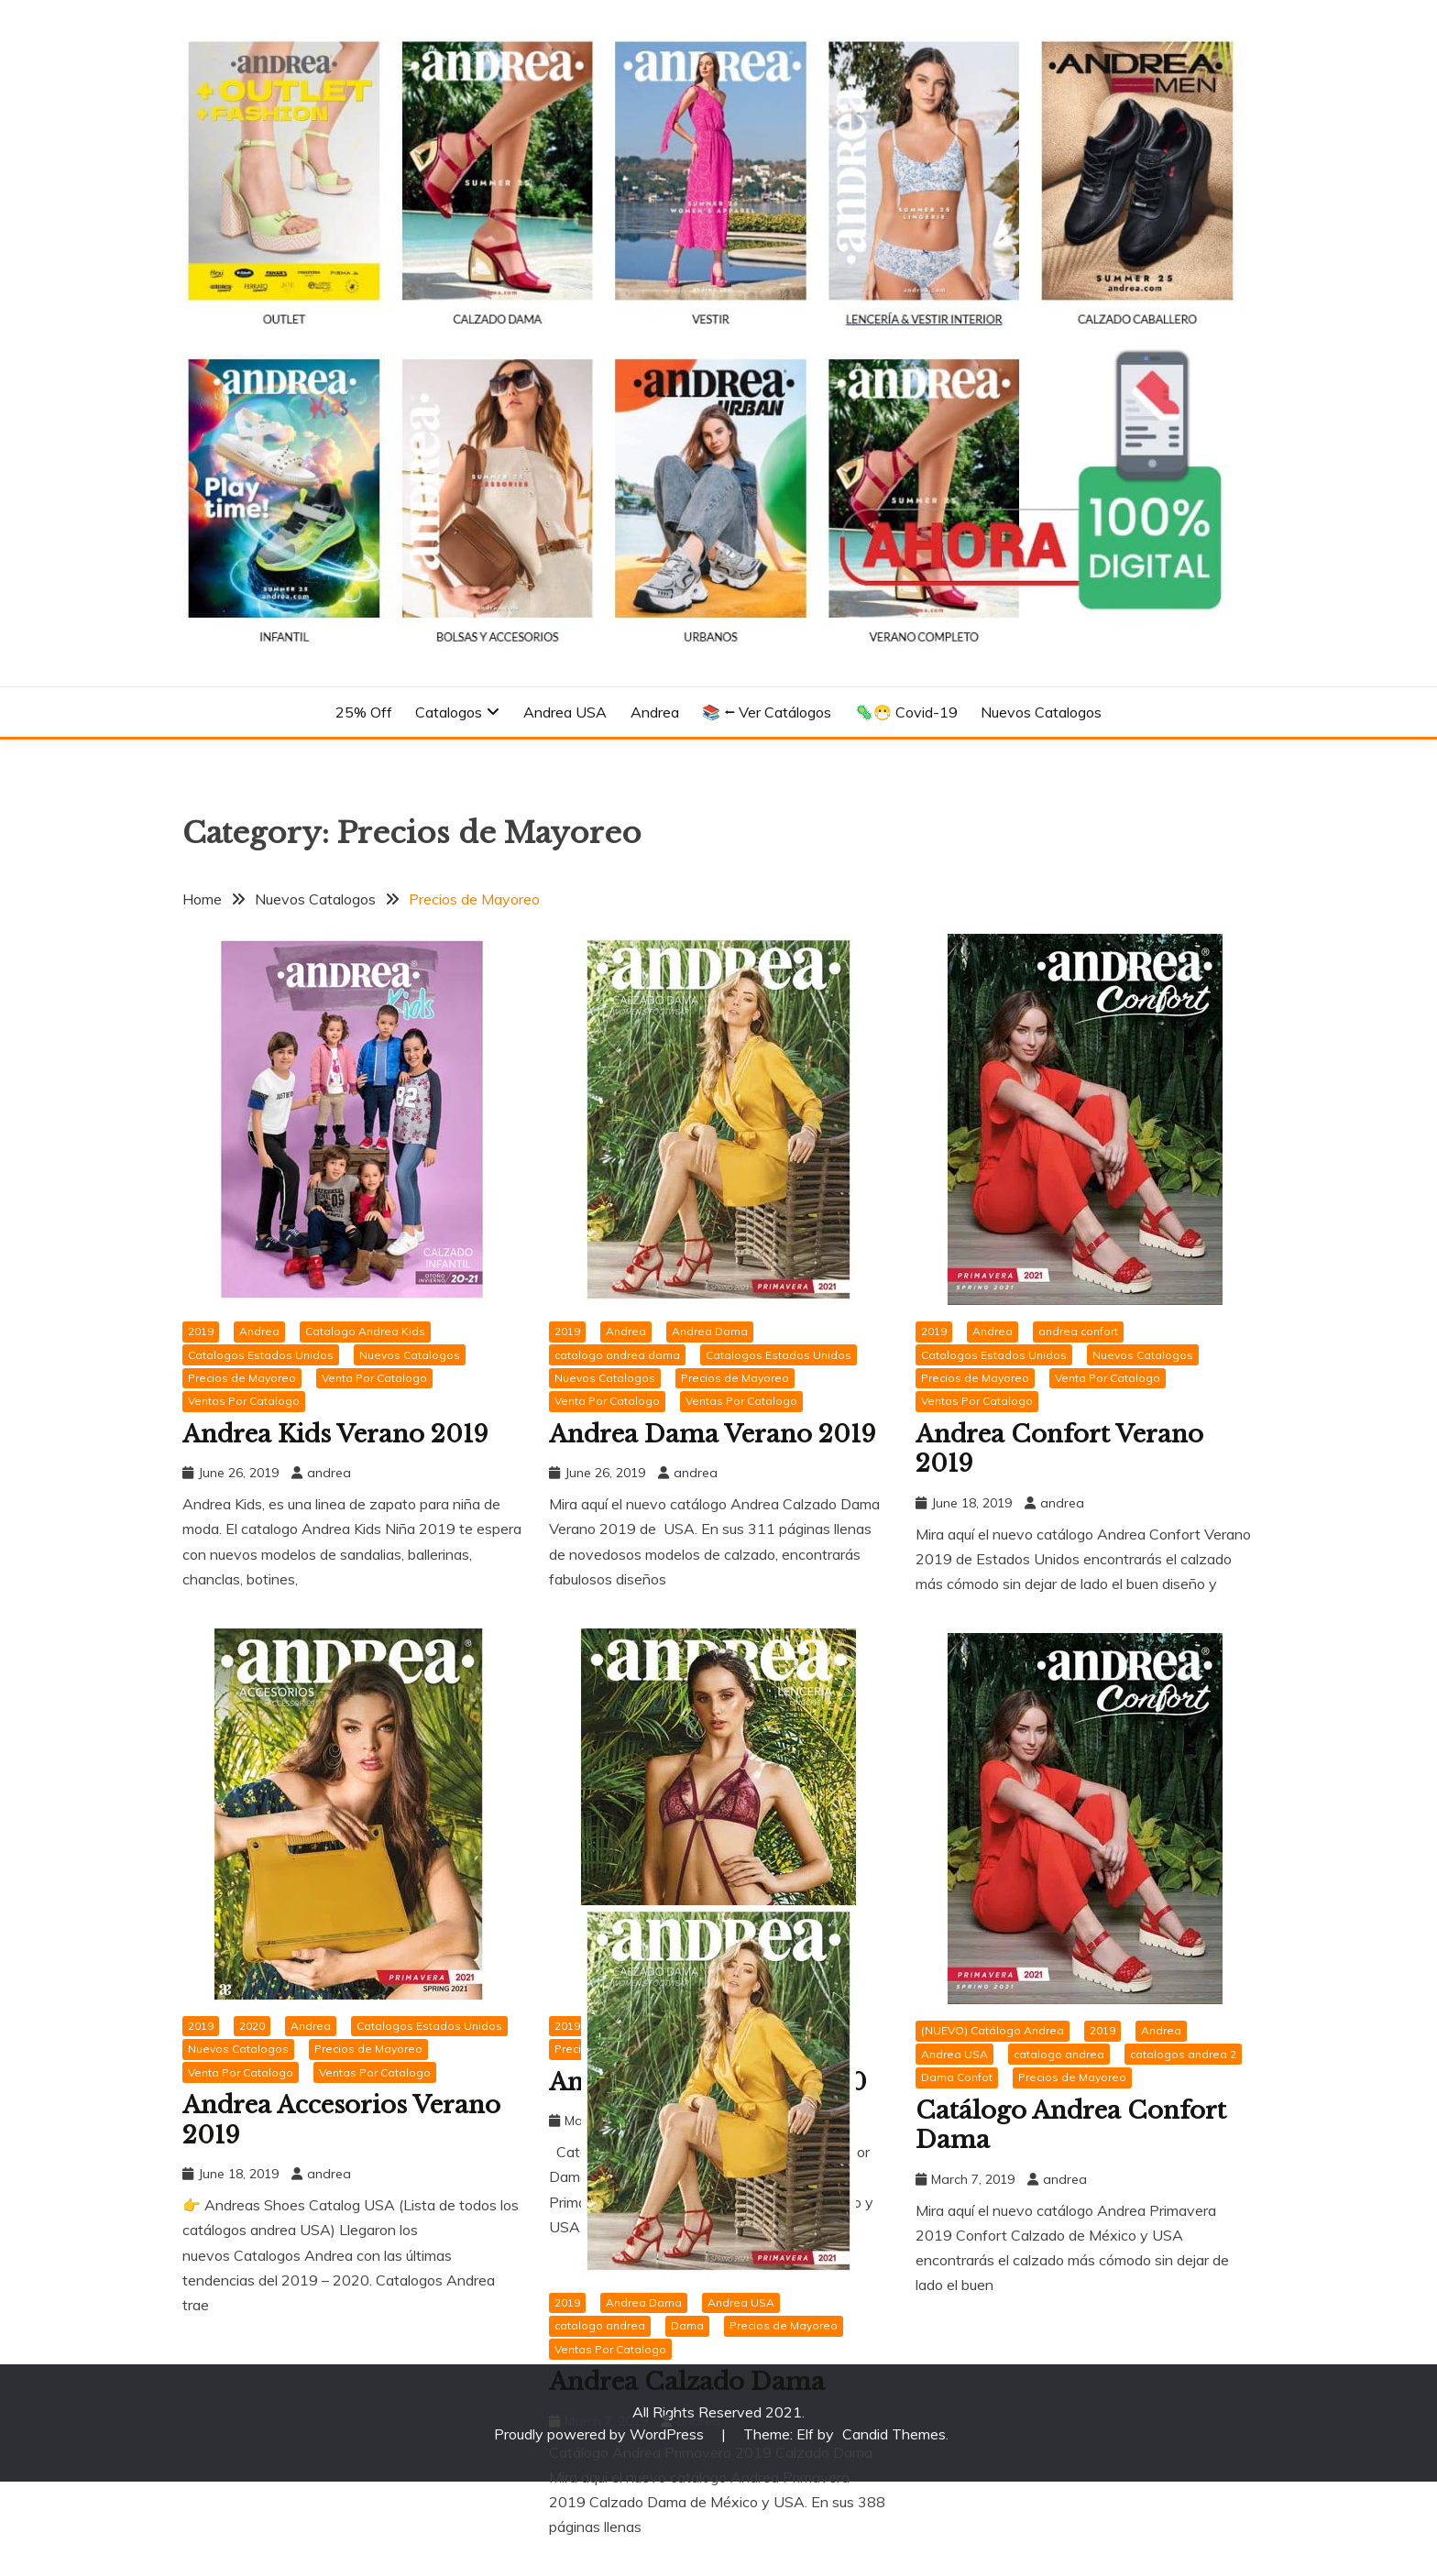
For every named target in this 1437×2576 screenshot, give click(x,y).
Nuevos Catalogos (1041, 712)
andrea (329, 1472)
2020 (252, 2026)
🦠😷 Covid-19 (906, 712)
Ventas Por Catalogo (244, 1401)
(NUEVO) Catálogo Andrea (992, 2030)
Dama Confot (957, 2077)
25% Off (363, 712)
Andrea (655, 712)
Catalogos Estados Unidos (261, 1355)
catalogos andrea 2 (1183, 2054)
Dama (687, 2325)
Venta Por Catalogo (374, 1378)
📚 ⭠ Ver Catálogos (766, 712)
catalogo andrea (1059, 2054)
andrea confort (1078, 1331)
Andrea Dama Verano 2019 (712, 1434)
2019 (201, 1331)
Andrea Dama (710, 1331)
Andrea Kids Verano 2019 (335, 1434)
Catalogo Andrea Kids (365, 1331)
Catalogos (448, 712)
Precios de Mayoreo (242, 1378)
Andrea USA (565, 712)
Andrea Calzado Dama (687, 2381)
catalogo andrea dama (617, 1355)
